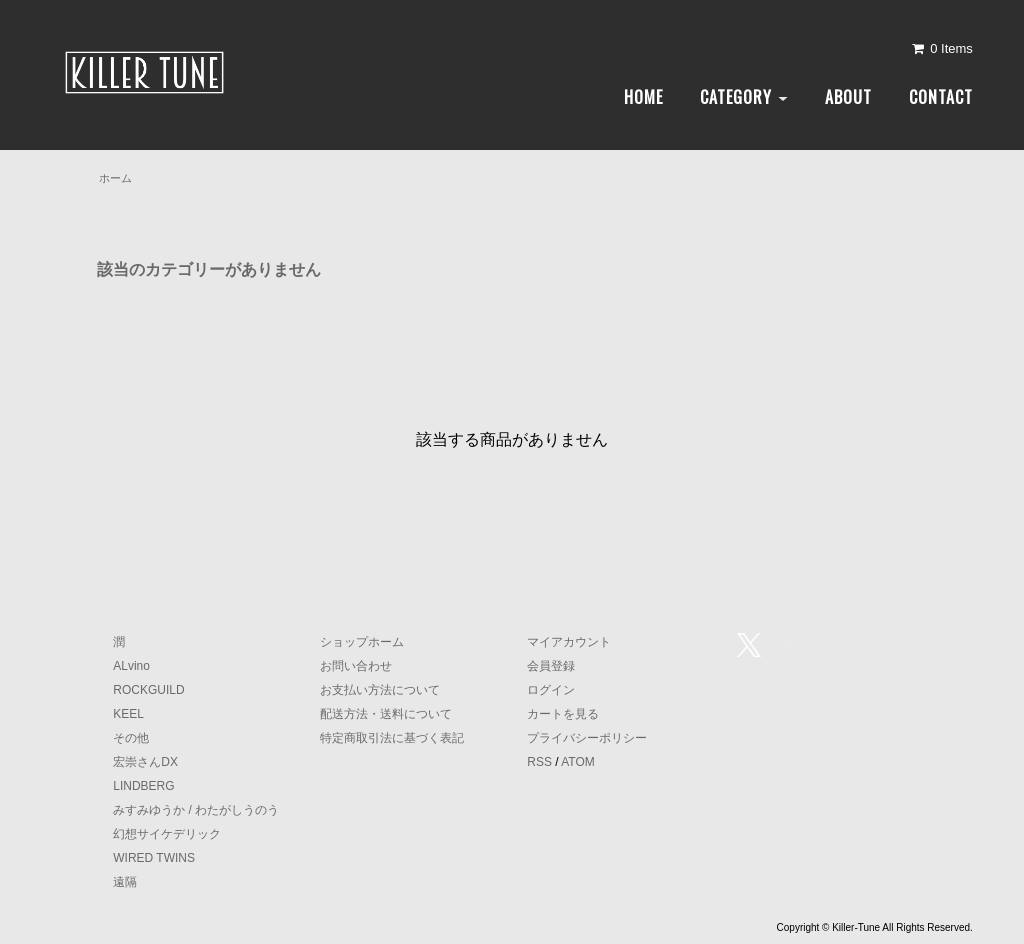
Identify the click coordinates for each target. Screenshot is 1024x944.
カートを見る (563, 714)
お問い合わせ (356, 666)
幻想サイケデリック (167, 834)
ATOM (578, 762)
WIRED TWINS (154, 858)
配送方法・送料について (386, 714)
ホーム (115, 178)
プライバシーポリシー (587, 738)
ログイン (551, 690)
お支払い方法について (380, 690)
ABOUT (848, 97)
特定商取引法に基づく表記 (392, 738)
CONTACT (941, 97)
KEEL (128, 714)
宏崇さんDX (145, 762)
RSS (539, 762)
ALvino (131, 666)
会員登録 (551, 666)
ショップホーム (362, 642)
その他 (131, 738)
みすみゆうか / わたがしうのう (196, 810)
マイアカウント (569, 642)
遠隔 (125, 882)
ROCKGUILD (148, 690)
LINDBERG (143, 786)
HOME (643, 97)
